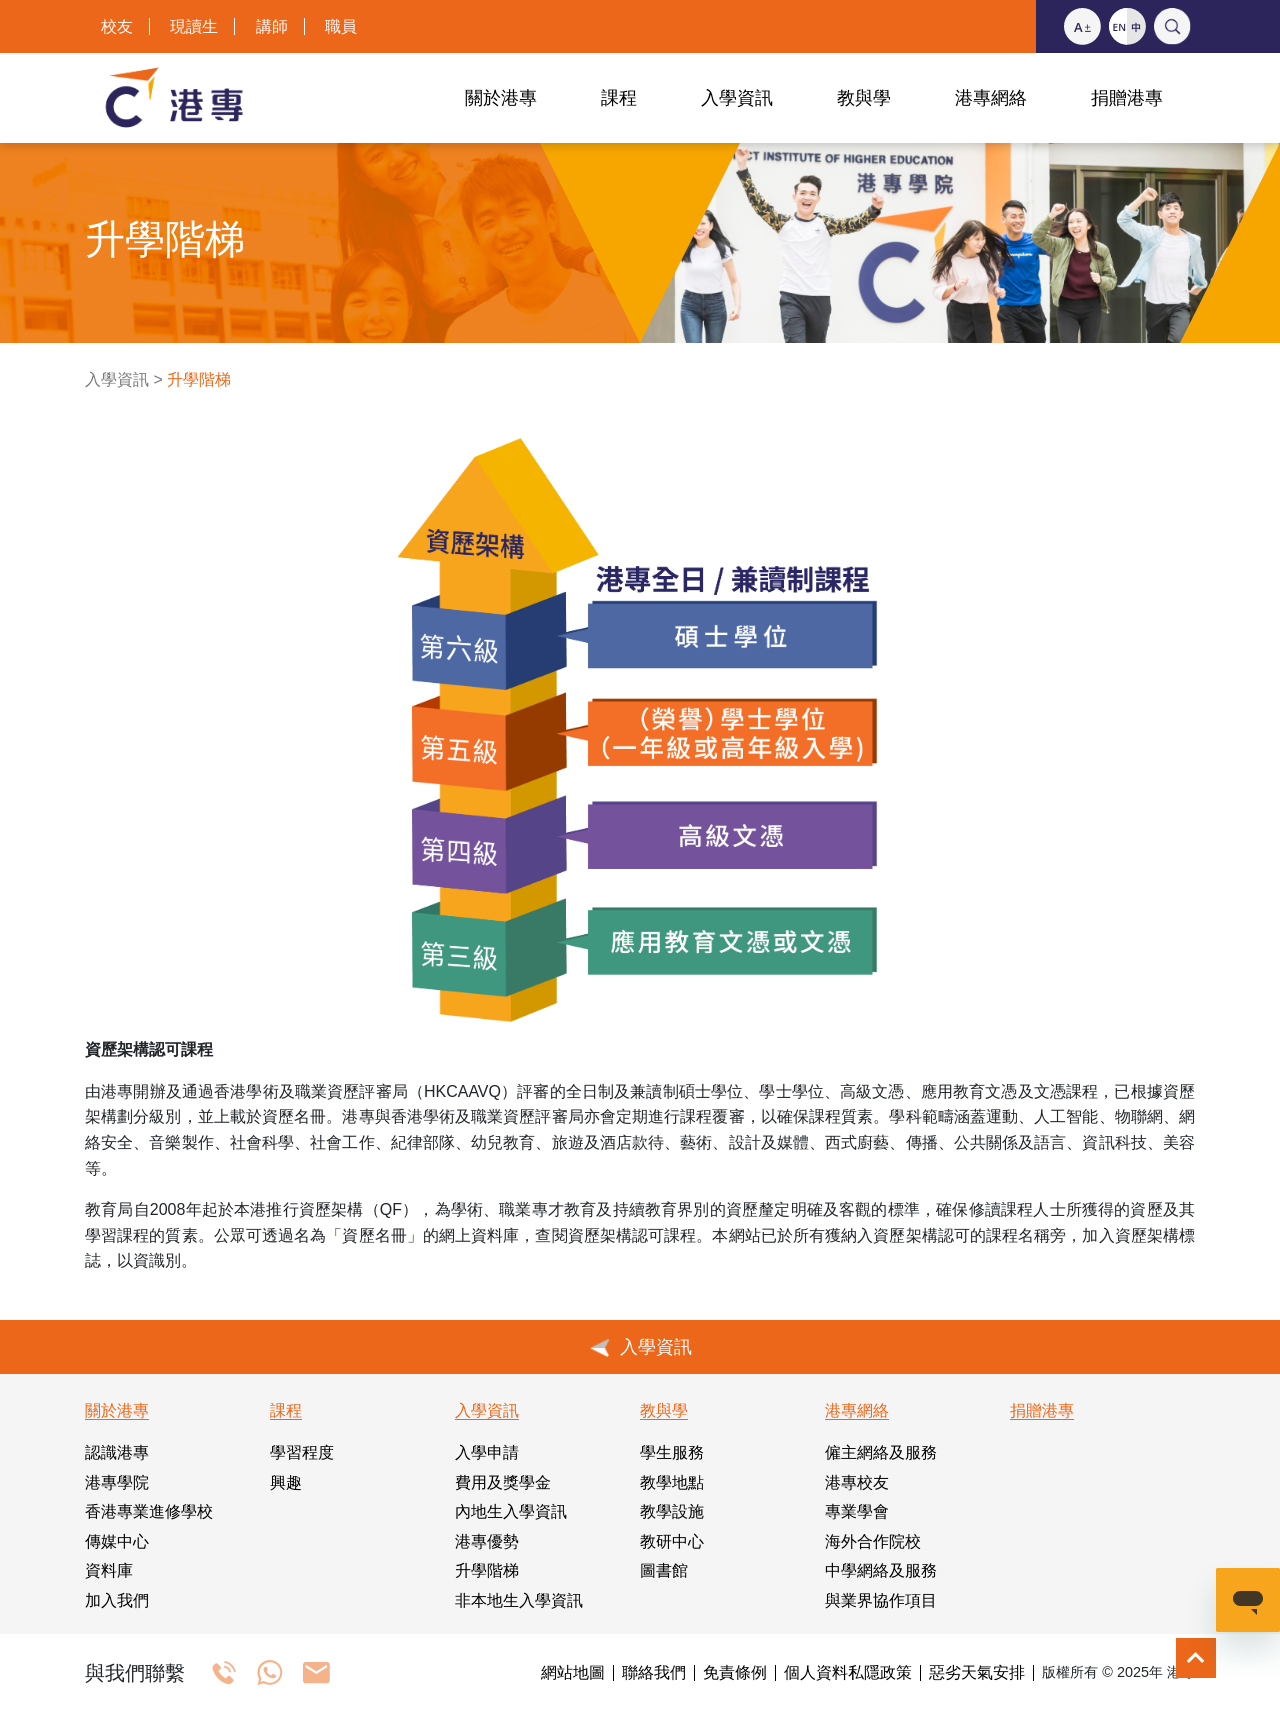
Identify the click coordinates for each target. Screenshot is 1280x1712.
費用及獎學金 (503, 1482)
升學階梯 (487, 1570)
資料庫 (109, 1570)
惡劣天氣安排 (977, 1673)
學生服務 (672, 1452)
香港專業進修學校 (149, 1511)
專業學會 (857, 1511)
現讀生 (194, 26)
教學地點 (672, 1482)
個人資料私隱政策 (848, 1673)
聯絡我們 (654, 1673)
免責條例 (735, 1673)
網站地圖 (573, 1673)
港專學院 (117, 1482)
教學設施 (672, 1511)
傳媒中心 (117, 1541)
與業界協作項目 (881, 1600)
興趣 (286, 1482)
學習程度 (302, 1452)
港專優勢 (487, 1541)
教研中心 (672, 1541)
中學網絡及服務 (881, 1570)
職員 (341, 26)
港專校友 (857, 1482)
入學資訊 (117, 379)
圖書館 (664, 1570)
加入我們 (117, 1600)
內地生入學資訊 (511, 1511)
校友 (117, 26)
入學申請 (487, 1452)
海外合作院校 (873, 1541)
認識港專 (117, 1452)
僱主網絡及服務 (881, 1452)
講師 (272, 26)
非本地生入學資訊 (519, 1600)
